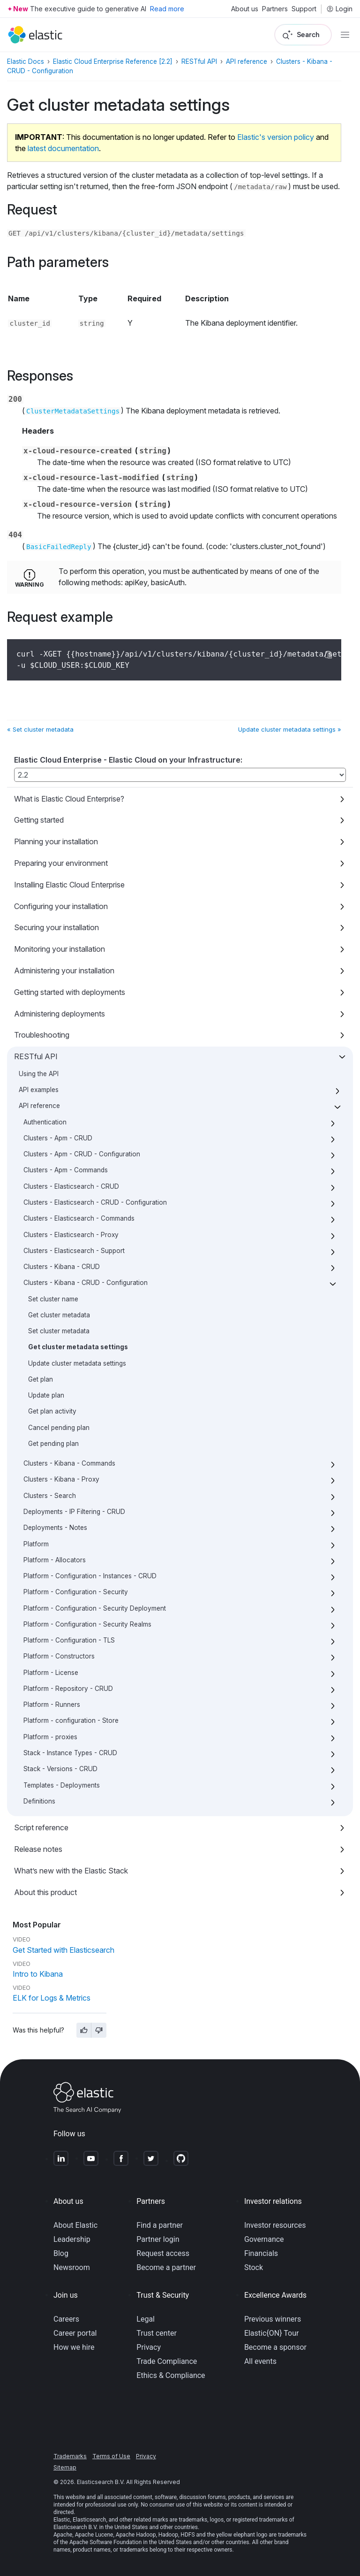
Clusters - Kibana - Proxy (61, 1479)
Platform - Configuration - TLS (69, 1640)
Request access (162, 2253)
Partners (275, 9)
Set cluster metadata (59, 1331)
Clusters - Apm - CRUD (57, 1138)
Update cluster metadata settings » (289, 729)
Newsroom (71, 2267)
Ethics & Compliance (170, 2375)
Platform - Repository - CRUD (68, 1688)
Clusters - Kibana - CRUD (61, 1266)
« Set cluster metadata (40, 729)
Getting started (39, 820)
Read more (167, 9)
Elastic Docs (25, 61)
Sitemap (64, 2467)
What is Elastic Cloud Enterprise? (69, 798)
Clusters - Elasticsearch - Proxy (71, 1234)
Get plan (40, 1379)
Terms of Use (111, 2456)
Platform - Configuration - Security (75, 1592)
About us (244, 9)
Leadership (71, 2239)
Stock (253, 2267)
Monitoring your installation (59, 949)
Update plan (46, 1395)
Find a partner (159, 2225)
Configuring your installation (61, 906)
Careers (66, 2319)
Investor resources (275, 2225)
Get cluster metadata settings (78, 1347)
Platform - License (50, 1672)
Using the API (39, 1074)
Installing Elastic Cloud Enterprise (69, 884)
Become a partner (166, 2267)
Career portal (75, 2333)
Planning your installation (56, 841)
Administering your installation (64, 970)
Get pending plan (53, 1443)
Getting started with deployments (69, 992)
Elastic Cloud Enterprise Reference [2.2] (112, 61)
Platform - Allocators (54, 1560)
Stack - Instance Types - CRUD (70, 1753)
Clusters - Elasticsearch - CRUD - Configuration (95, 1202)
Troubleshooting (41, 1035)
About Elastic (75, 2225)
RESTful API (36, 1056)
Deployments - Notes (55, 1527)
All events (260, 2361)
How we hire (73, 2347)
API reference (39, 1105)
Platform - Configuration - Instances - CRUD (90, 1576)
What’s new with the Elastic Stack (71, 1870)
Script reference (41, 1827)
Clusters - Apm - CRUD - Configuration (81, 1154)
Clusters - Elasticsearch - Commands (79, 1218)
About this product (45, 1892)
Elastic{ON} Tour (271, 2333)
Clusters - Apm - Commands (65, 1170)
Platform (36, 1544)
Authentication (45, 1122)
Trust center (156, 2333)
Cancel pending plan (59, 1427)
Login (339, 9)
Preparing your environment (61, 863)
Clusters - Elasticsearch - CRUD (71, 1186)
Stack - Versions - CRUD (60, 1769)
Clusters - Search (49, 1495)
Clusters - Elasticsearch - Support (74, 1250)
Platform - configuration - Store (71, 1720)
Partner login (157, 2239)
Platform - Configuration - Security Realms (87, 1624)
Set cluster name (53, 1299)
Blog (60, 2253)
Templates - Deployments (61, 1785)
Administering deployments (59, 1013)
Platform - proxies (50, 1737)
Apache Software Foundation (105, 2542)
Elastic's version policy (275, 137)
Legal (145, 2319)
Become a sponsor (275, 2347)
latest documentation (63, 148)
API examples (39, 1089)
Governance (264, 2239)
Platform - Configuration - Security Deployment (94, 1608)
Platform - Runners (51, 1704)
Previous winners (272, 2319)
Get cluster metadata (59, 1315)
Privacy (148, 2347)
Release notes (38, 1849)
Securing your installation (56, 927)
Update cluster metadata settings (77, 1363)
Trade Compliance (166, 2361)
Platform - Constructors (59, 1656)
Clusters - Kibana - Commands (69, 1463)
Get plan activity (52, 1411)
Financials (261, 2253)
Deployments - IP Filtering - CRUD (74, 1511)
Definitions (39, 1801)
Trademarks (70, 2456)
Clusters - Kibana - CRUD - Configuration (85, 1282)
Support (304, 9)
